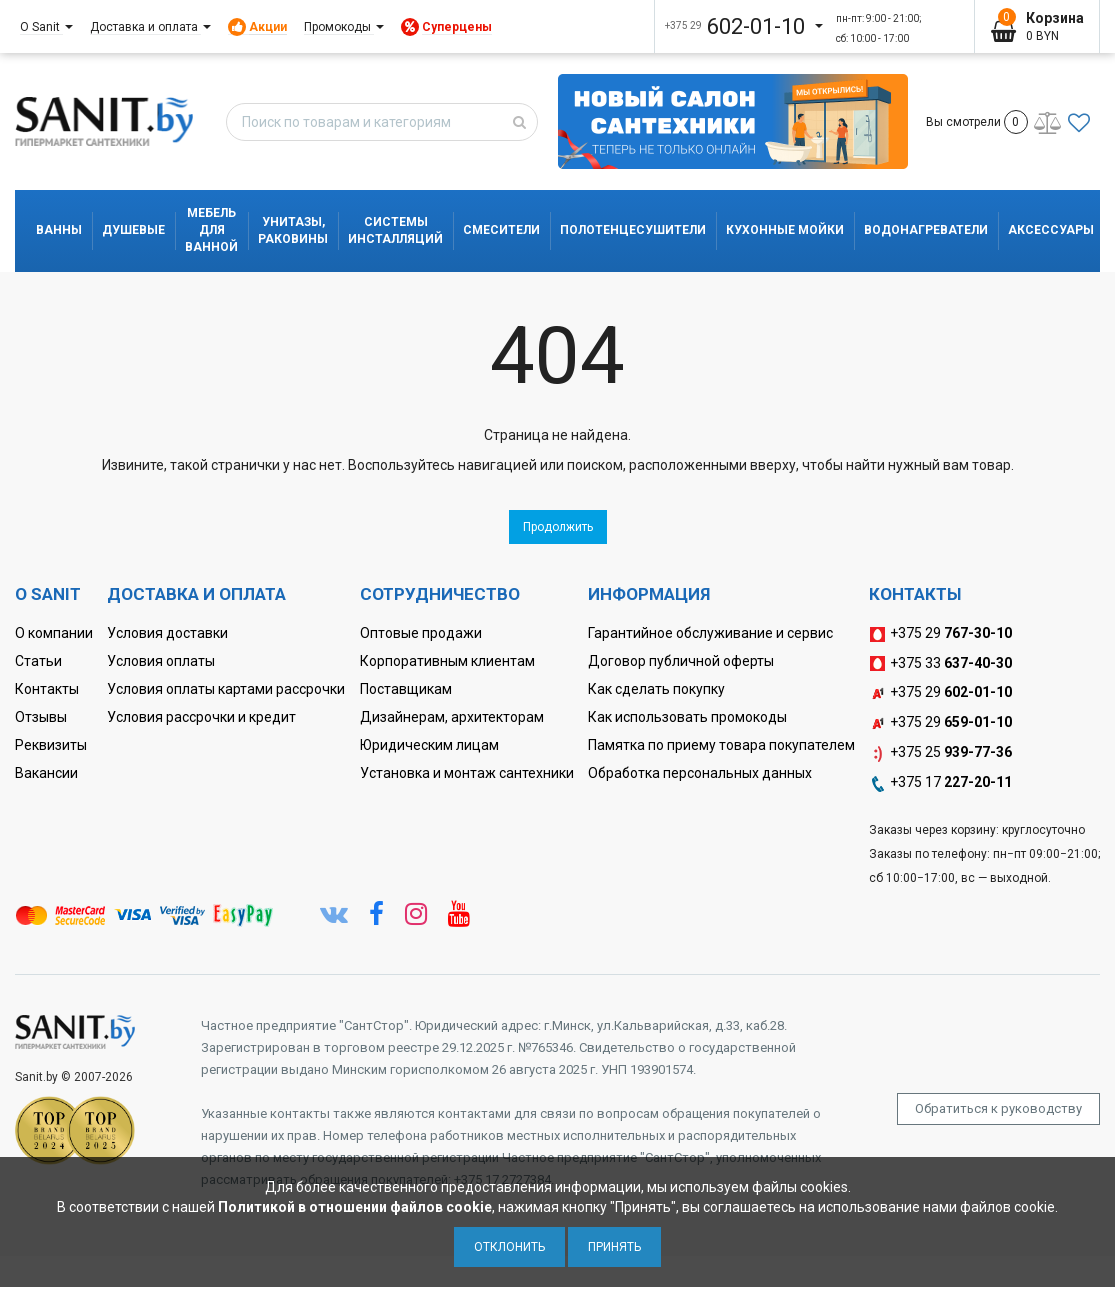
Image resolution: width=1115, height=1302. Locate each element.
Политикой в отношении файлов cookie (355, 1207)
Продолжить (558, 527)
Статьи (38, 661)
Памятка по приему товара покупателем (721, 745)
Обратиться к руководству (998, 1108)
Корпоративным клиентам (447, 661)
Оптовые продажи (421, 633)
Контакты (47, 689)
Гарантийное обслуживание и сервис (710, 633)
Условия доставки (167, 633)
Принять (614, 1247)
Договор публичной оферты (681, 661)
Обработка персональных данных (700, 773)
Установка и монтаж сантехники (467, 773)
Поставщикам (406, 689)
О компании (54, 633)
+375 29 (940, 634)
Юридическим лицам (429, 745)
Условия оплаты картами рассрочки (226, 689)
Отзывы (41, 717)
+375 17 (940, 783)
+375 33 (940, 664)
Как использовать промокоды (687, 717)
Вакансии (46, 773)
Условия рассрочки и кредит (201, 717)
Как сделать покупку (656, 689)
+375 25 (940, 753)
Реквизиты (51, 745)
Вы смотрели (977, 122)
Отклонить (509, 1247)
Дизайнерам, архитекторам (452, 717)
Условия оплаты (161, 661)
